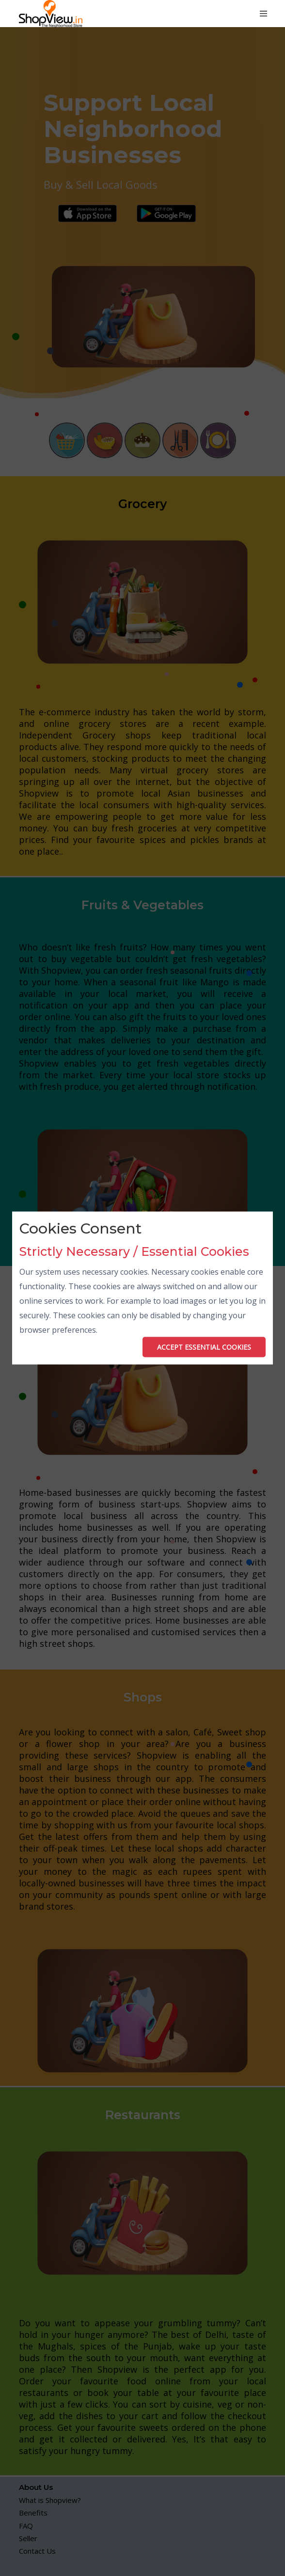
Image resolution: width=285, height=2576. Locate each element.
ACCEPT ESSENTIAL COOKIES (204, 1346)
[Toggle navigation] (263, 13)
